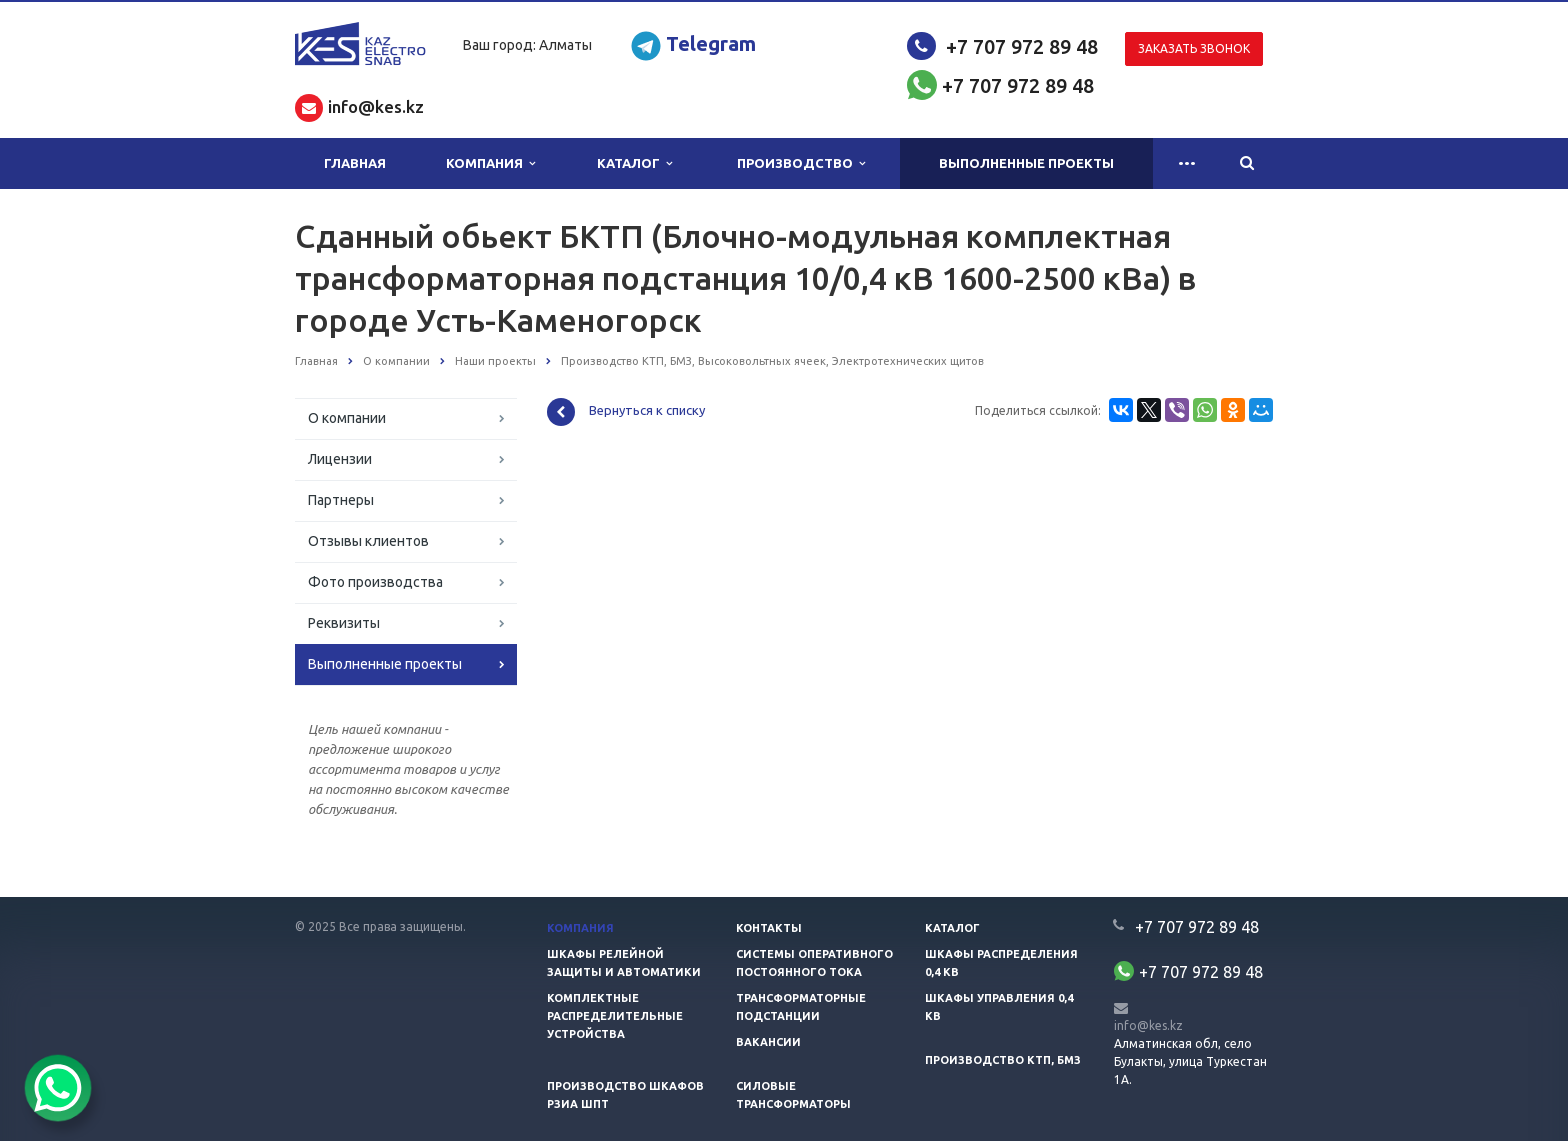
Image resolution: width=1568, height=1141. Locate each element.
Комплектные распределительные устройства (615, 1016)
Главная (355, 163)
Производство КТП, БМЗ (1003, 1060)
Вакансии (768, 1042)
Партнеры (341, 500)
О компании (347, 418)
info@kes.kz (1148, 1025)
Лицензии (340, 459)
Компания (490, 163)
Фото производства (375, 582)
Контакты (769, 928)
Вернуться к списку (626, 412)
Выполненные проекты (1026, 163)
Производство (801, 163)
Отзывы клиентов (368, 541)
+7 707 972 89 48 (1022, 46)
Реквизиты (344, 623)
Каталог (634, 163)
